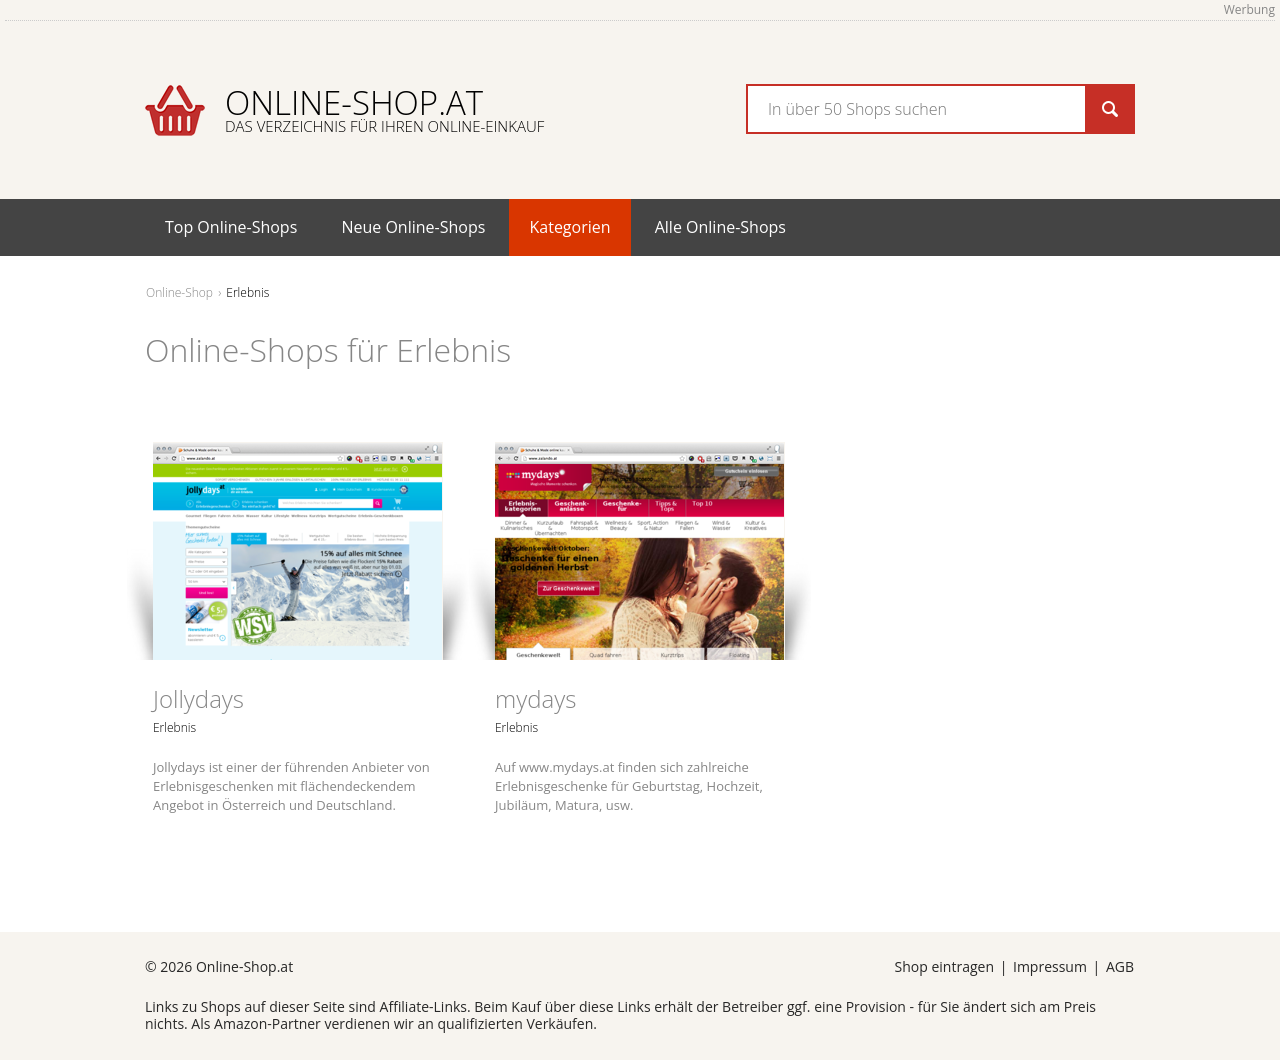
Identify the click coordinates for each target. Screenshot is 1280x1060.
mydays (535, 698)
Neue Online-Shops (413, 227)
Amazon (240, 1023)
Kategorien (569, 227)
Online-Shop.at (384, 108)
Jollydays (198, 698)
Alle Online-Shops (720, 227)
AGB (1120, 966)
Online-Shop (179, 292)
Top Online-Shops (231, 227)
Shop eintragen (944, 966)
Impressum (1050, 966)
